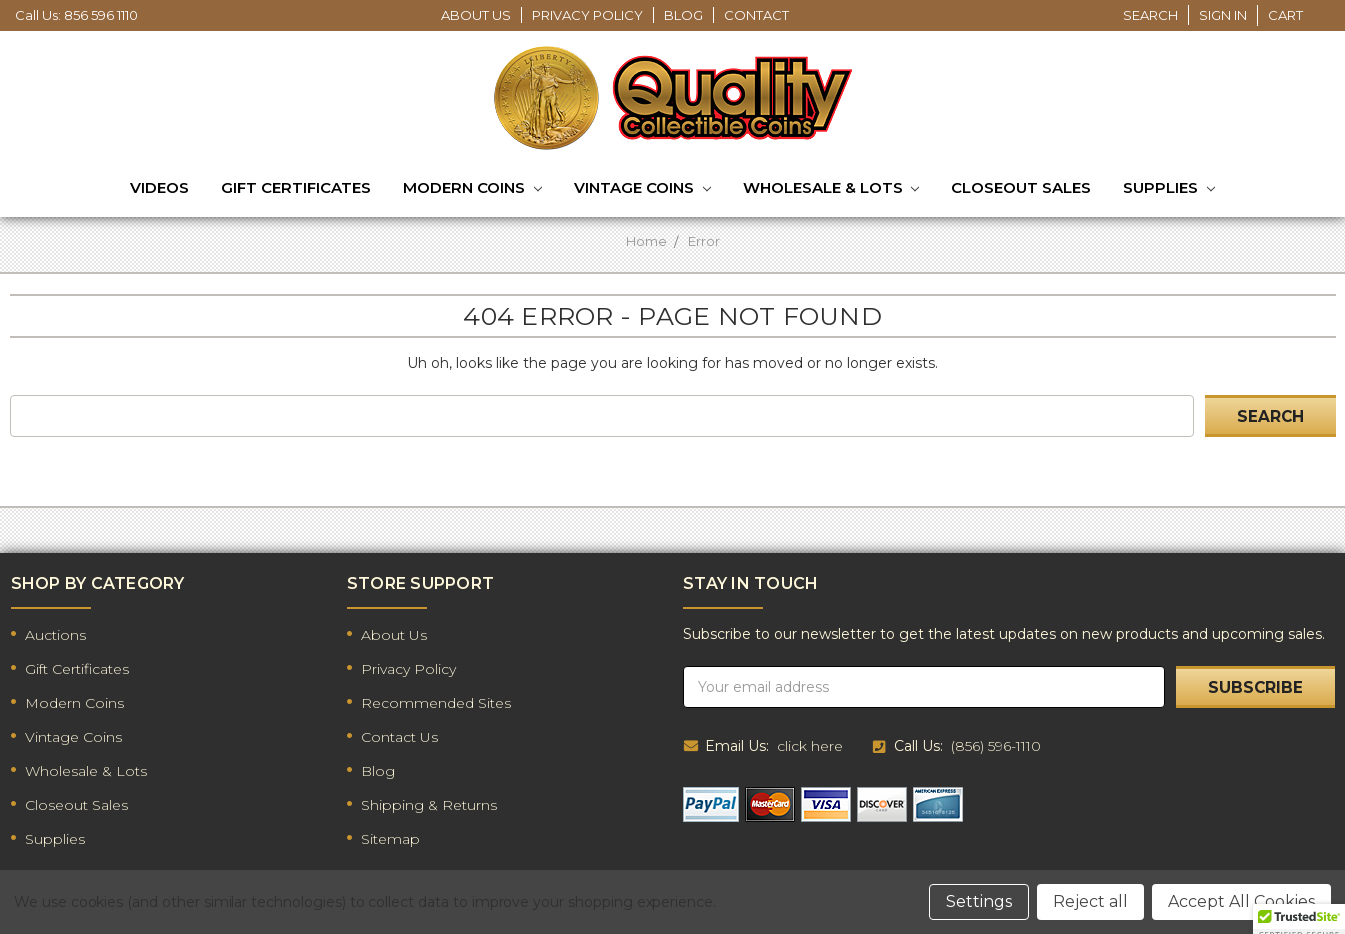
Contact (756, 15)
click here (810, 746)
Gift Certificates (296, 187)
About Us (476, 15)
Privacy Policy (587, 15)
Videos (159, 187)
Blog (683, 15)
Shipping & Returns (429, 805)
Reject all (1090, 901)
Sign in (1223, 15)
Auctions (55, 635)
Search (1150, 15)
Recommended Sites (436, 703)
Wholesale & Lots (831, 189)
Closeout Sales (1021, 187)
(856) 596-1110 (996, 746)
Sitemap (390, 839)
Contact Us (399, 737)
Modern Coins (472, 189)
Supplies (1169, 189)
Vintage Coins (642, 189)
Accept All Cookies (1241, 901)
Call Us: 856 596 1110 (76, 15)
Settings (979, 901)
